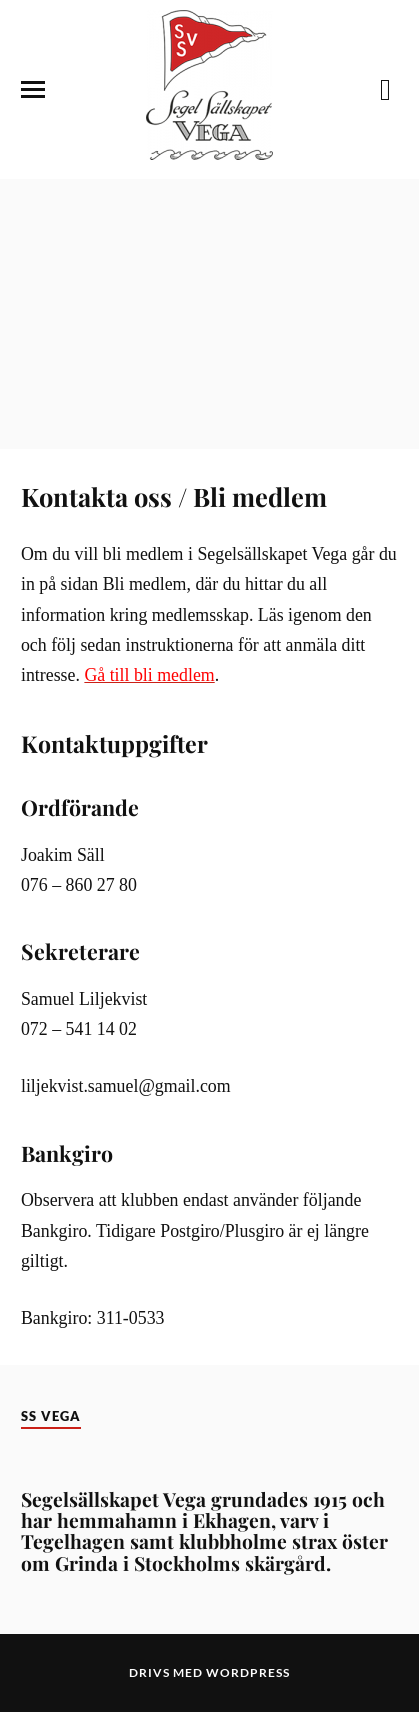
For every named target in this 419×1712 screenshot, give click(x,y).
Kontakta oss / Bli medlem (174, 496)
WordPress (248, 1672)
